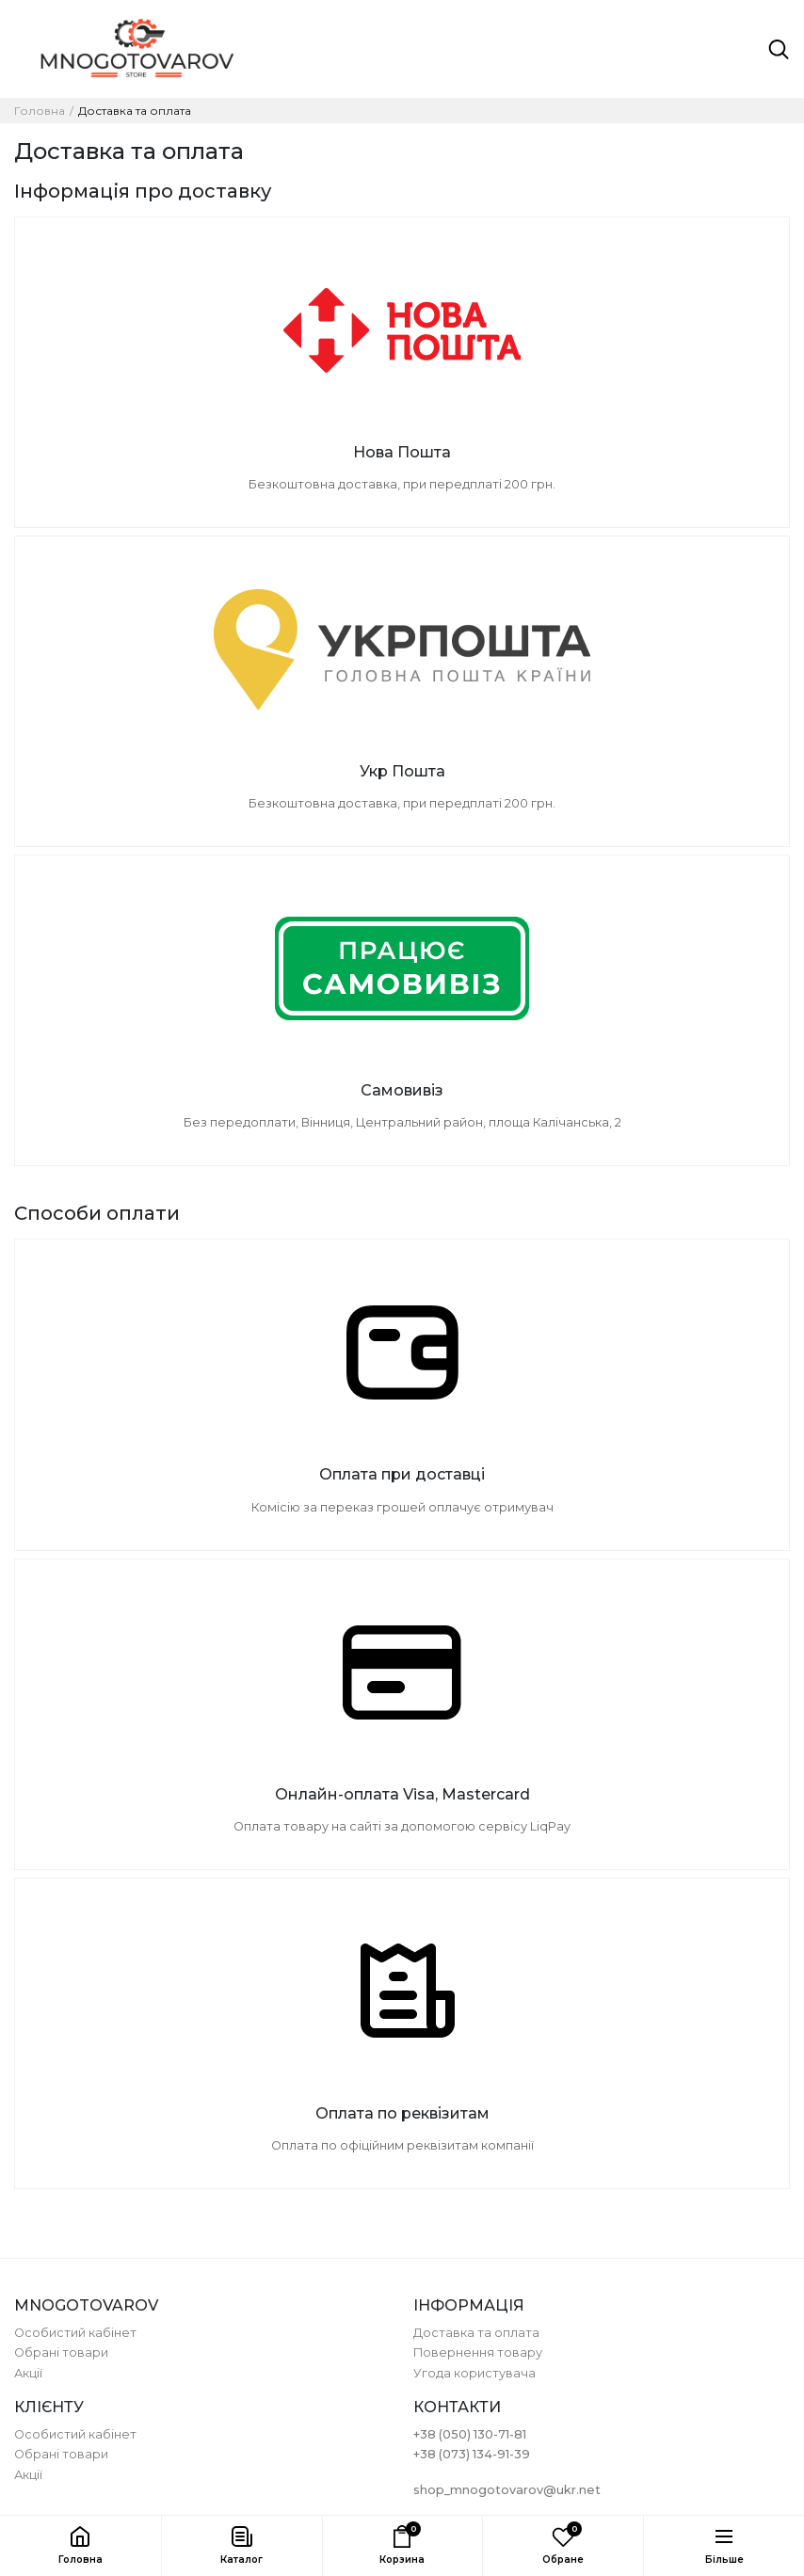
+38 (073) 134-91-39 (471, 2454)
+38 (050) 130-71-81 (469, 2434)
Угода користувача (474, 2373)
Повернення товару (477, 2352)
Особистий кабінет (75, 2333)
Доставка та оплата (476, 2333)
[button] (241, 2546)
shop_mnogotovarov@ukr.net (507, 2490)
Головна (39, 111)
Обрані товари (61, 2352)
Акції (28, 2373)
